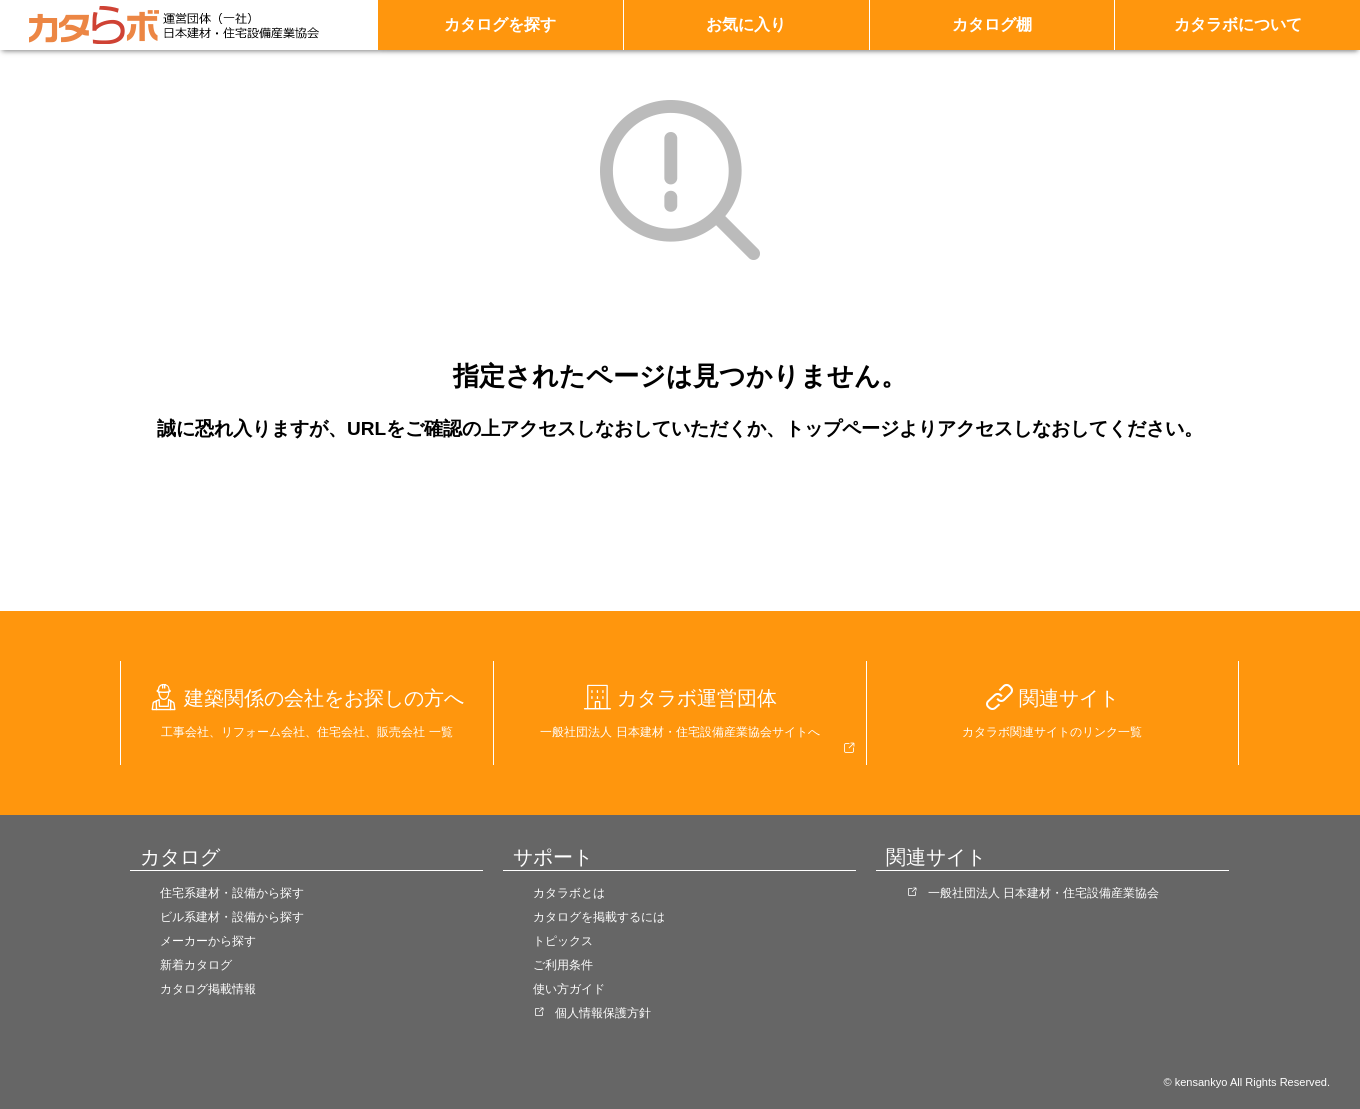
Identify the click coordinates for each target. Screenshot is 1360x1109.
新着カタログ (196, 965)
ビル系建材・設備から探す (232, 917)
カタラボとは (569, 893)
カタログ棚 (992, 24)
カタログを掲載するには (599, 917)
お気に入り (746, 24)
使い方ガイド (569, 989)
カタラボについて (1238, 24)
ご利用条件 (563, 965)
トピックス (563, 941)
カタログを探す (500, 24)
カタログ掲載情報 (208, 989)
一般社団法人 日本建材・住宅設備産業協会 (1043, 893)
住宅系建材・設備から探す (232, 893)
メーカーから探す (208, 941)
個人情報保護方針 (603, 1013)
